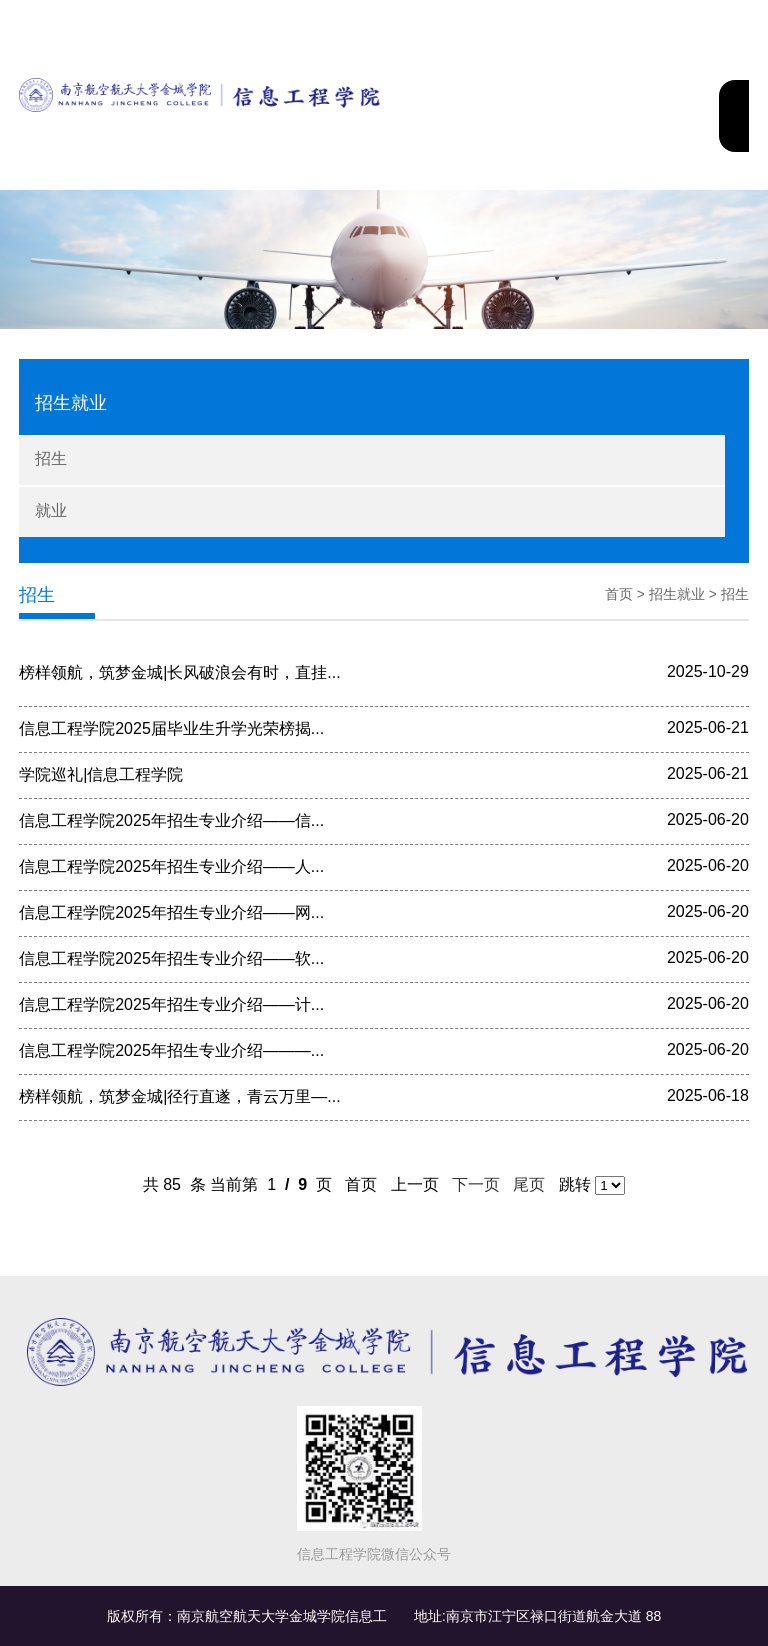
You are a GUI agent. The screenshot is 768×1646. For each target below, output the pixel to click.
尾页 (529, 1184)
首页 (619, 594)
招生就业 (677, 594)
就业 (51, 510)
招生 (51, 458)
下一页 (476, 1184)
